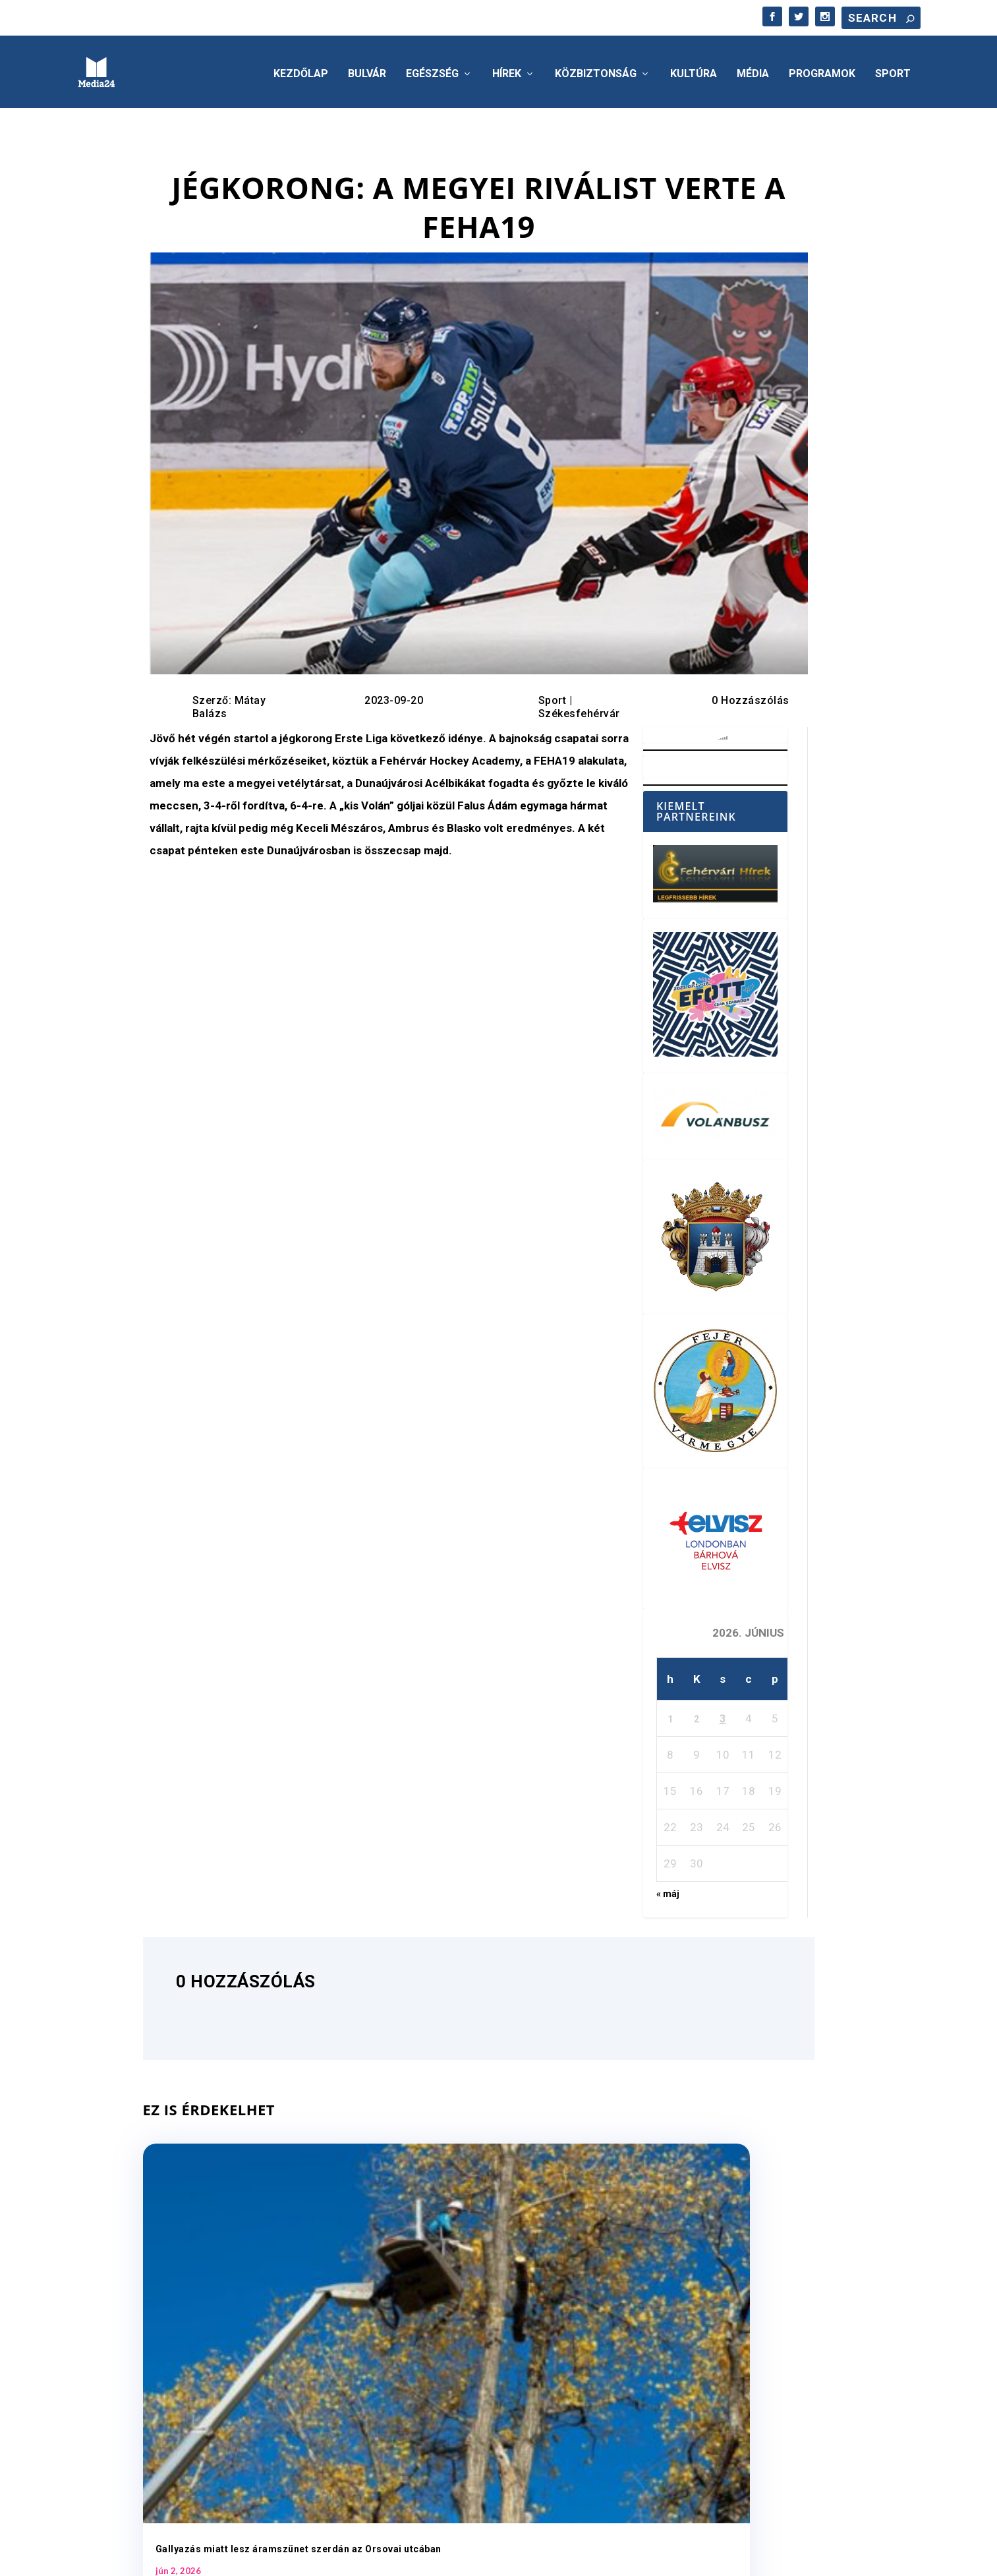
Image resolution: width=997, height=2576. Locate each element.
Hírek (506, 70)
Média (753, 70)
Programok (822, 70)
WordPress (267, 2559)
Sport (893, 70)
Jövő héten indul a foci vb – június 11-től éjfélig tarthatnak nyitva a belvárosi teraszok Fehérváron (470, 2302)
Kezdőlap (300, 70)
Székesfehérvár (579, 709)
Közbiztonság (596, 70)
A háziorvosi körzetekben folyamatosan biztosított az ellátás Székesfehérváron (710, 2302)
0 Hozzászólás (750, 696)
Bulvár (367, 70)
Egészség (432, 70)
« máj (667, 1890)
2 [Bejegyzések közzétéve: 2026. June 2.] (696, 1715)
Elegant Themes (152, 2559)
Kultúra (693, 70)
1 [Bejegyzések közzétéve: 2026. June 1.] (670, 1715)
